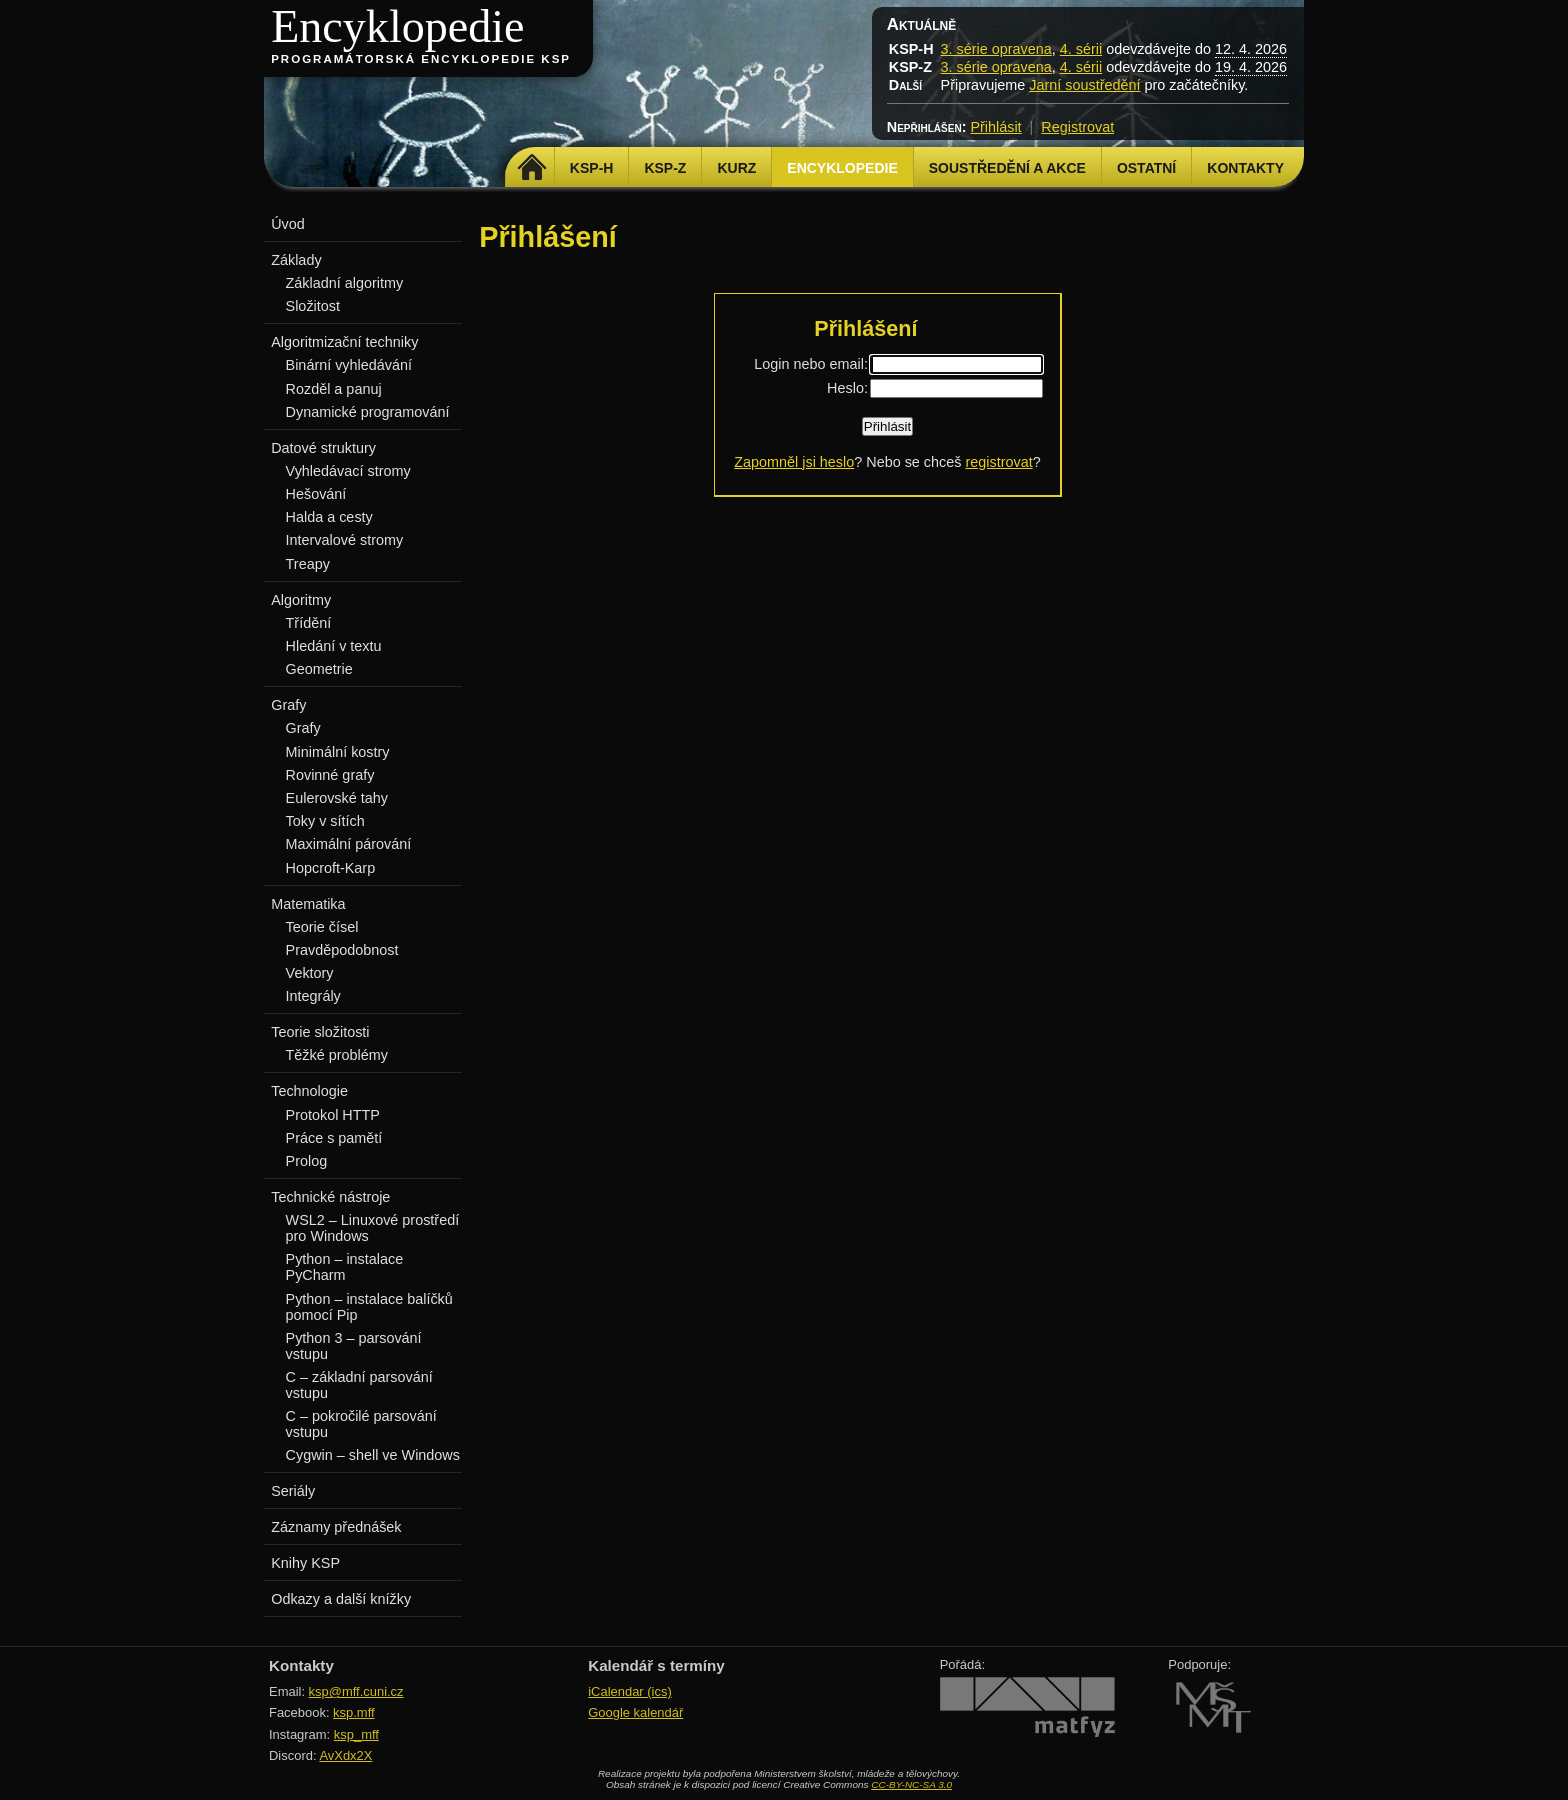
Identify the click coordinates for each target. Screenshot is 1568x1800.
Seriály (293, 1491)
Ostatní (1146, 168)
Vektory (310, 973)
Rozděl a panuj (334, 389)
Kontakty (1245, 168)
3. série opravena (996, 49)
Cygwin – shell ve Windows (373, 1455)
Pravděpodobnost (342, 950)
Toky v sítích (325, 821)
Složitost (313, 306)
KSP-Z (665, 168)
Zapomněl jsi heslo (794, 462)
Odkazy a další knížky (341, 1599)
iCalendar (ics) (630, 1691)
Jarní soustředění (1084, 85)
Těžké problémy (337, 1055)
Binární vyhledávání (349, 365)
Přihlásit (995, 127)
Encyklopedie (397, 26)
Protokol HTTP (333, 1115)
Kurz (736, 168)
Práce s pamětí (334, 1138)
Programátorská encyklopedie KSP (421, 59)
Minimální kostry (338, 752)
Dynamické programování (368, 412)
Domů (532, 168)
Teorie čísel (322, 927)
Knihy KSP (305, 1563)
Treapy (308, 564)
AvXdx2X (345, 1755)
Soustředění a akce (1007, 168)
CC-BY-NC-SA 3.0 (911, 1784)
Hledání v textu (334, 646)
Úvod (288, 224)
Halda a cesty (329, 517)
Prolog (307, 1161)
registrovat (998, 462)
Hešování (316, 494)
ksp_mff (356, 1734)
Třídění (309, 623)
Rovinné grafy (330, 775)
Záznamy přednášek (336, 1527)
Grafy (303, 728)
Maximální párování (349, 844)
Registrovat (1077, 127)
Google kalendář (635, 1712)
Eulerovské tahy (337, 798)
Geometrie (319, 669)
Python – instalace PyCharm (345, 1267)
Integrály (313, 996)
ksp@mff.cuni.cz (356, 1691)
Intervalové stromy (345, 540)
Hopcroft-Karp (331, 868)
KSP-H (592, 168)
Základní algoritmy (345, 283)
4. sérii (1081, 49)
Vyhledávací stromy (348, 471)
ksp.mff (354, 1712)
